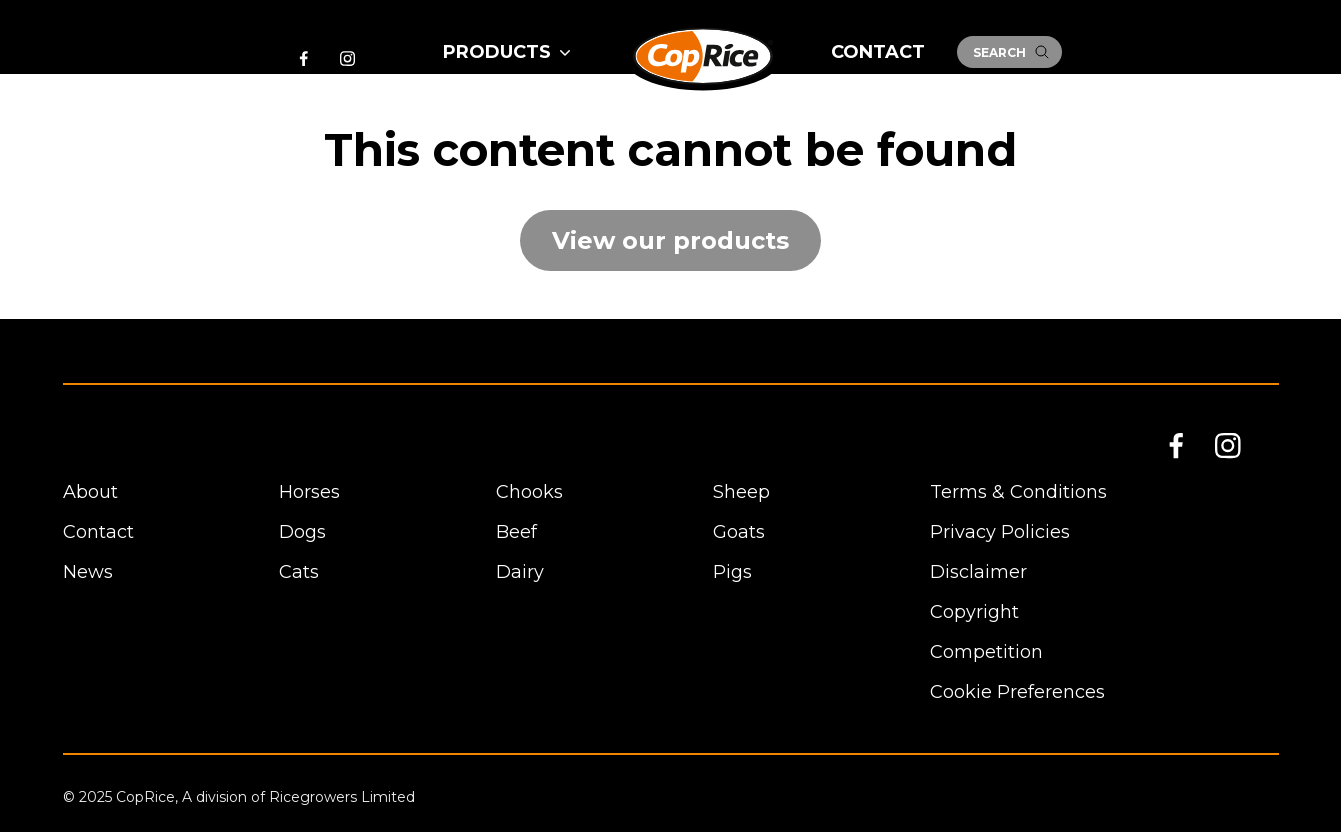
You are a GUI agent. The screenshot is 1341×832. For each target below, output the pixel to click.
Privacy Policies (1000, 532)
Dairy (520, 572)
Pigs (732, 572)
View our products (670, 240)
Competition (986, 652)
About (90, 492)
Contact (878, 52)
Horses (309, 492)
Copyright (974, 612)
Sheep (741, 492)
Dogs (302, 532)
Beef (516, 532)
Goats (739, 532)
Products (509, 52)
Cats (299, 572)
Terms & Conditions (1018, 492)
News (88, 572)
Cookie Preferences (1017, 692)
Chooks (529, 492)
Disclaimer (978, 572)
